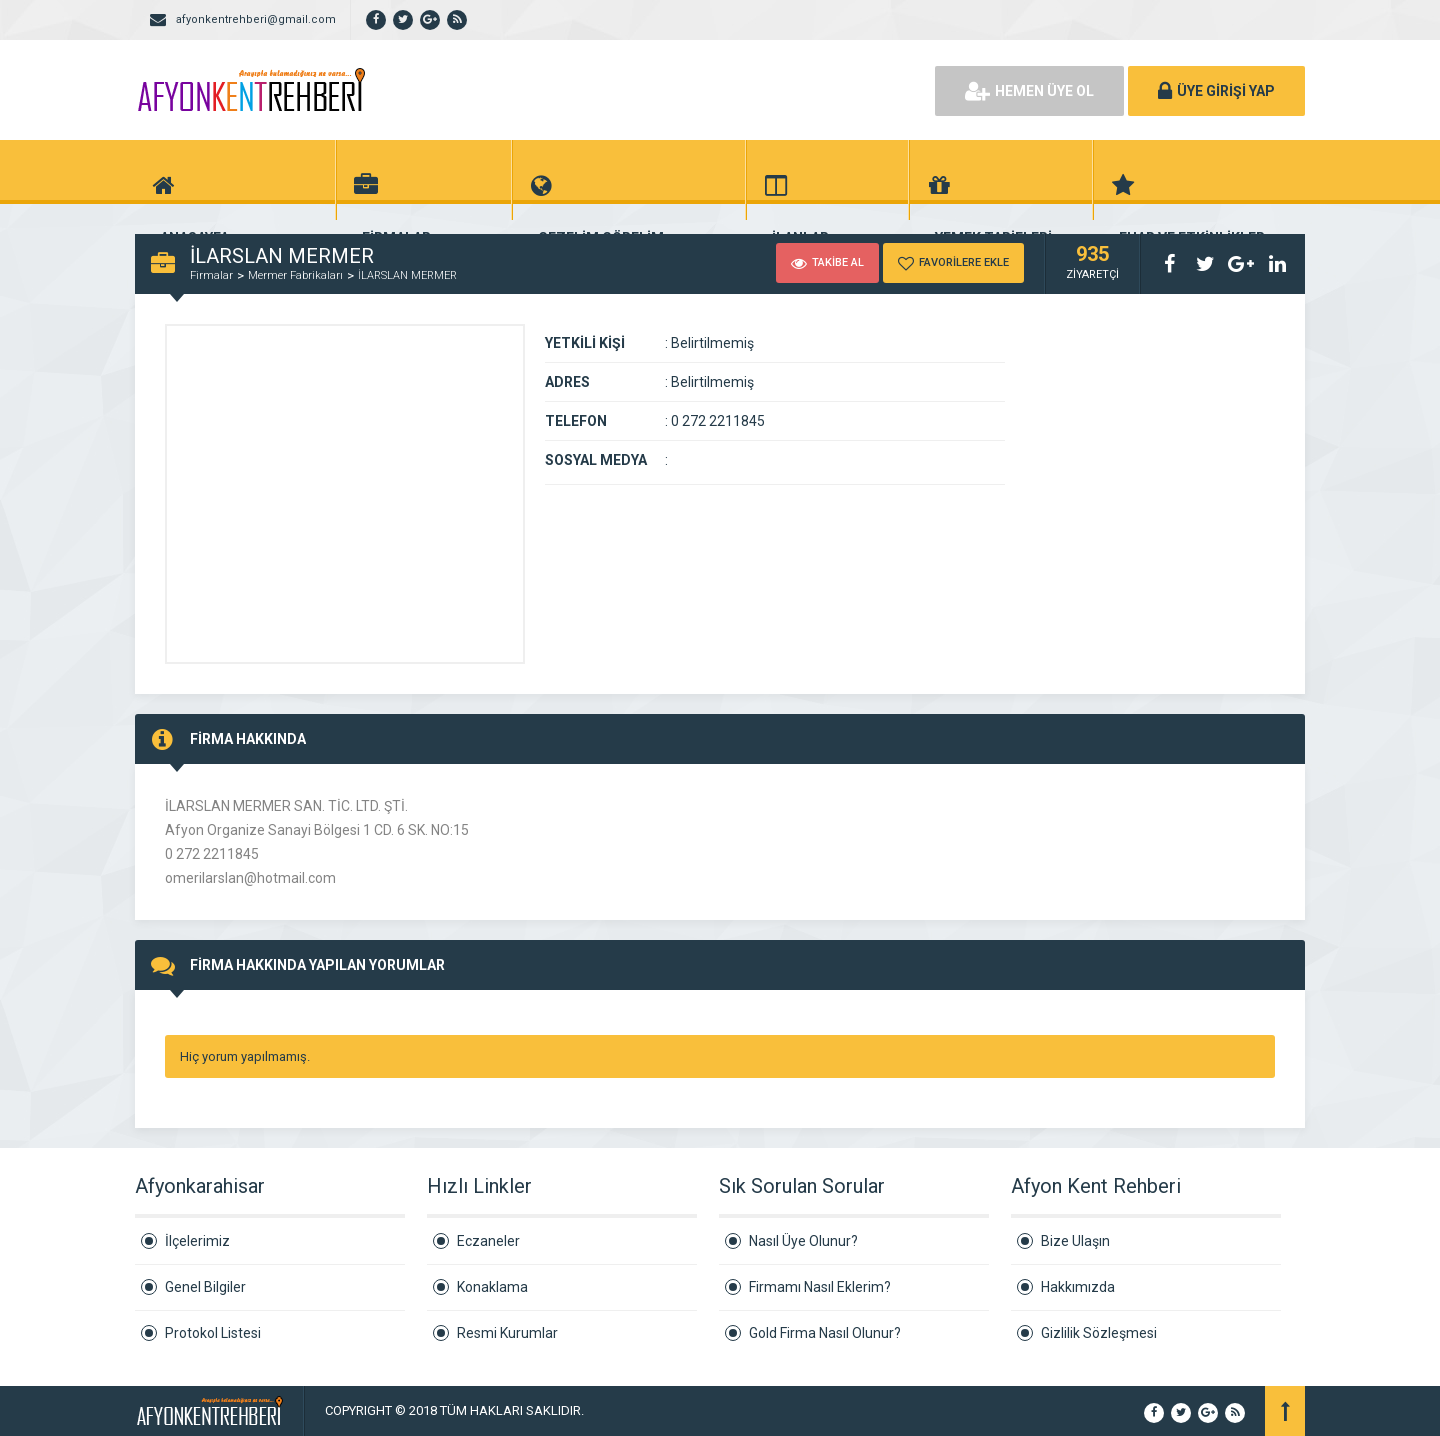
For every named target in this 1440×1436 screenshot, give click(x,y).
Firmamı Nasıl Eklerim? (820, 1287)
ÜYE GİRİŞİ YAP (1216, 91)
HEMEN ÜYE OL (1029, 91)
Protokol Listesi (213, 1333)
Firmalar (211, 275)
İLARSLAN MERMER (407, 275)
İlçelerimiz (197, 1241)
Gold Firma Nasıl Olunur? (825, 1333)
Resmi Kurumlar (507, 1333)
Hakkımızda (1078, 1287)
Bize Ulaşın (1075, 1241)
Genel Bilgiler (205, 1287)
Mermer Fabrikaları (295, 275)
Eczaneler (488, 1241)
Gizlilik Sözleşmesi (1099, 1333)
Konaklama (492, 1287)
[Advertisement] (690, 90)
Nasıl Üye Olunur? (803, 1241)
